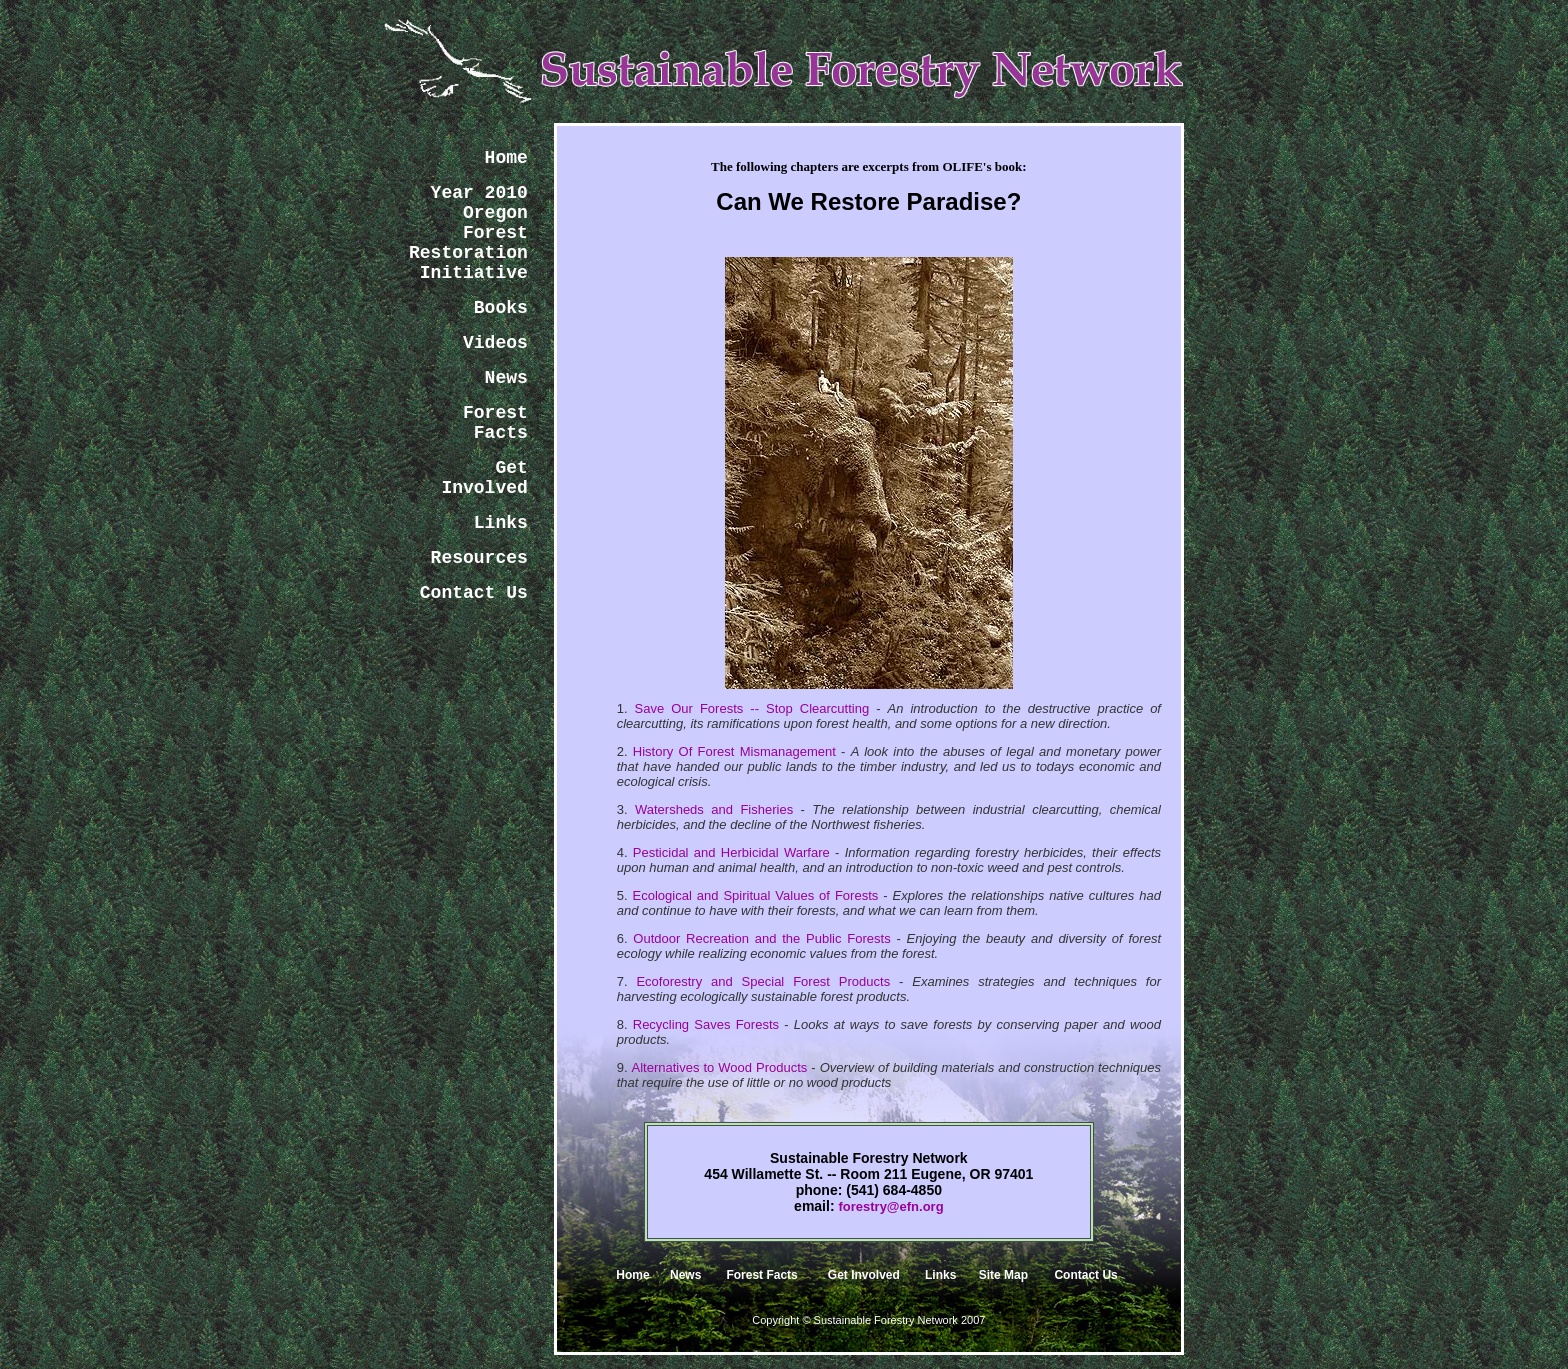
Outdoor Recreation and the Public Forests (761, 938)
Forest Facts (761, 1275)
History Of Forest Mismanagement (734, 751)
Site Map (1003, 1275)
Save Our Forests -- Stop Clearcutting (752, 708)
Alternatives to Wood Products (720, 1067)
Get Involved (864, 1275)
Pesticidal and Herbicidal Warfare (731, 852)
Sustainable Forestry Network (886, 1320)
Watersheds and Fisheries (714, 809)
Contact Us (1085, 1275)
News (685, 1275)
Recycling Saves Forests (706, 1024)
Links (940, 1275)
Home (632, 1275)
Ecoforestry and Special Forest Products (763, 981)
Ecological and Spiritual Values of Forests (756, 895)
